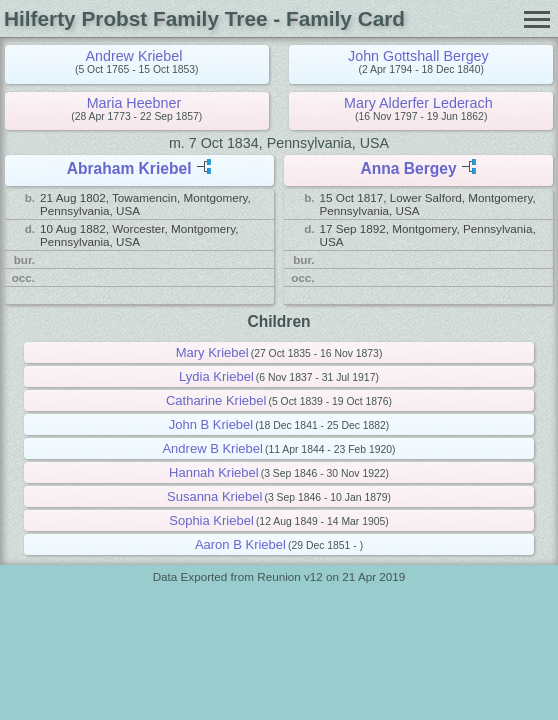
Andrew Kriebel (133, 56)
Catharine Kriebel (216, 400)
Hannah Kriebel (214, 472)
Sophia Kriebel (211, 520)
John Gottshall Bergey (418, 56)
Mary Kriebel (212, 352)
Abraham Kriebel (129, 168)
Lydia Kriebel (216, 376)
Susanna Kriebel (214, 496)
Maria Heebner (134, 103)
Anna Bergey (408, 168)
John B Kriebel (211, 424)
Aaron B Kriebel (240, 544)
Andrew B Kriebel (212, 448)
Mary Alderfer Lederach (418, 103)
